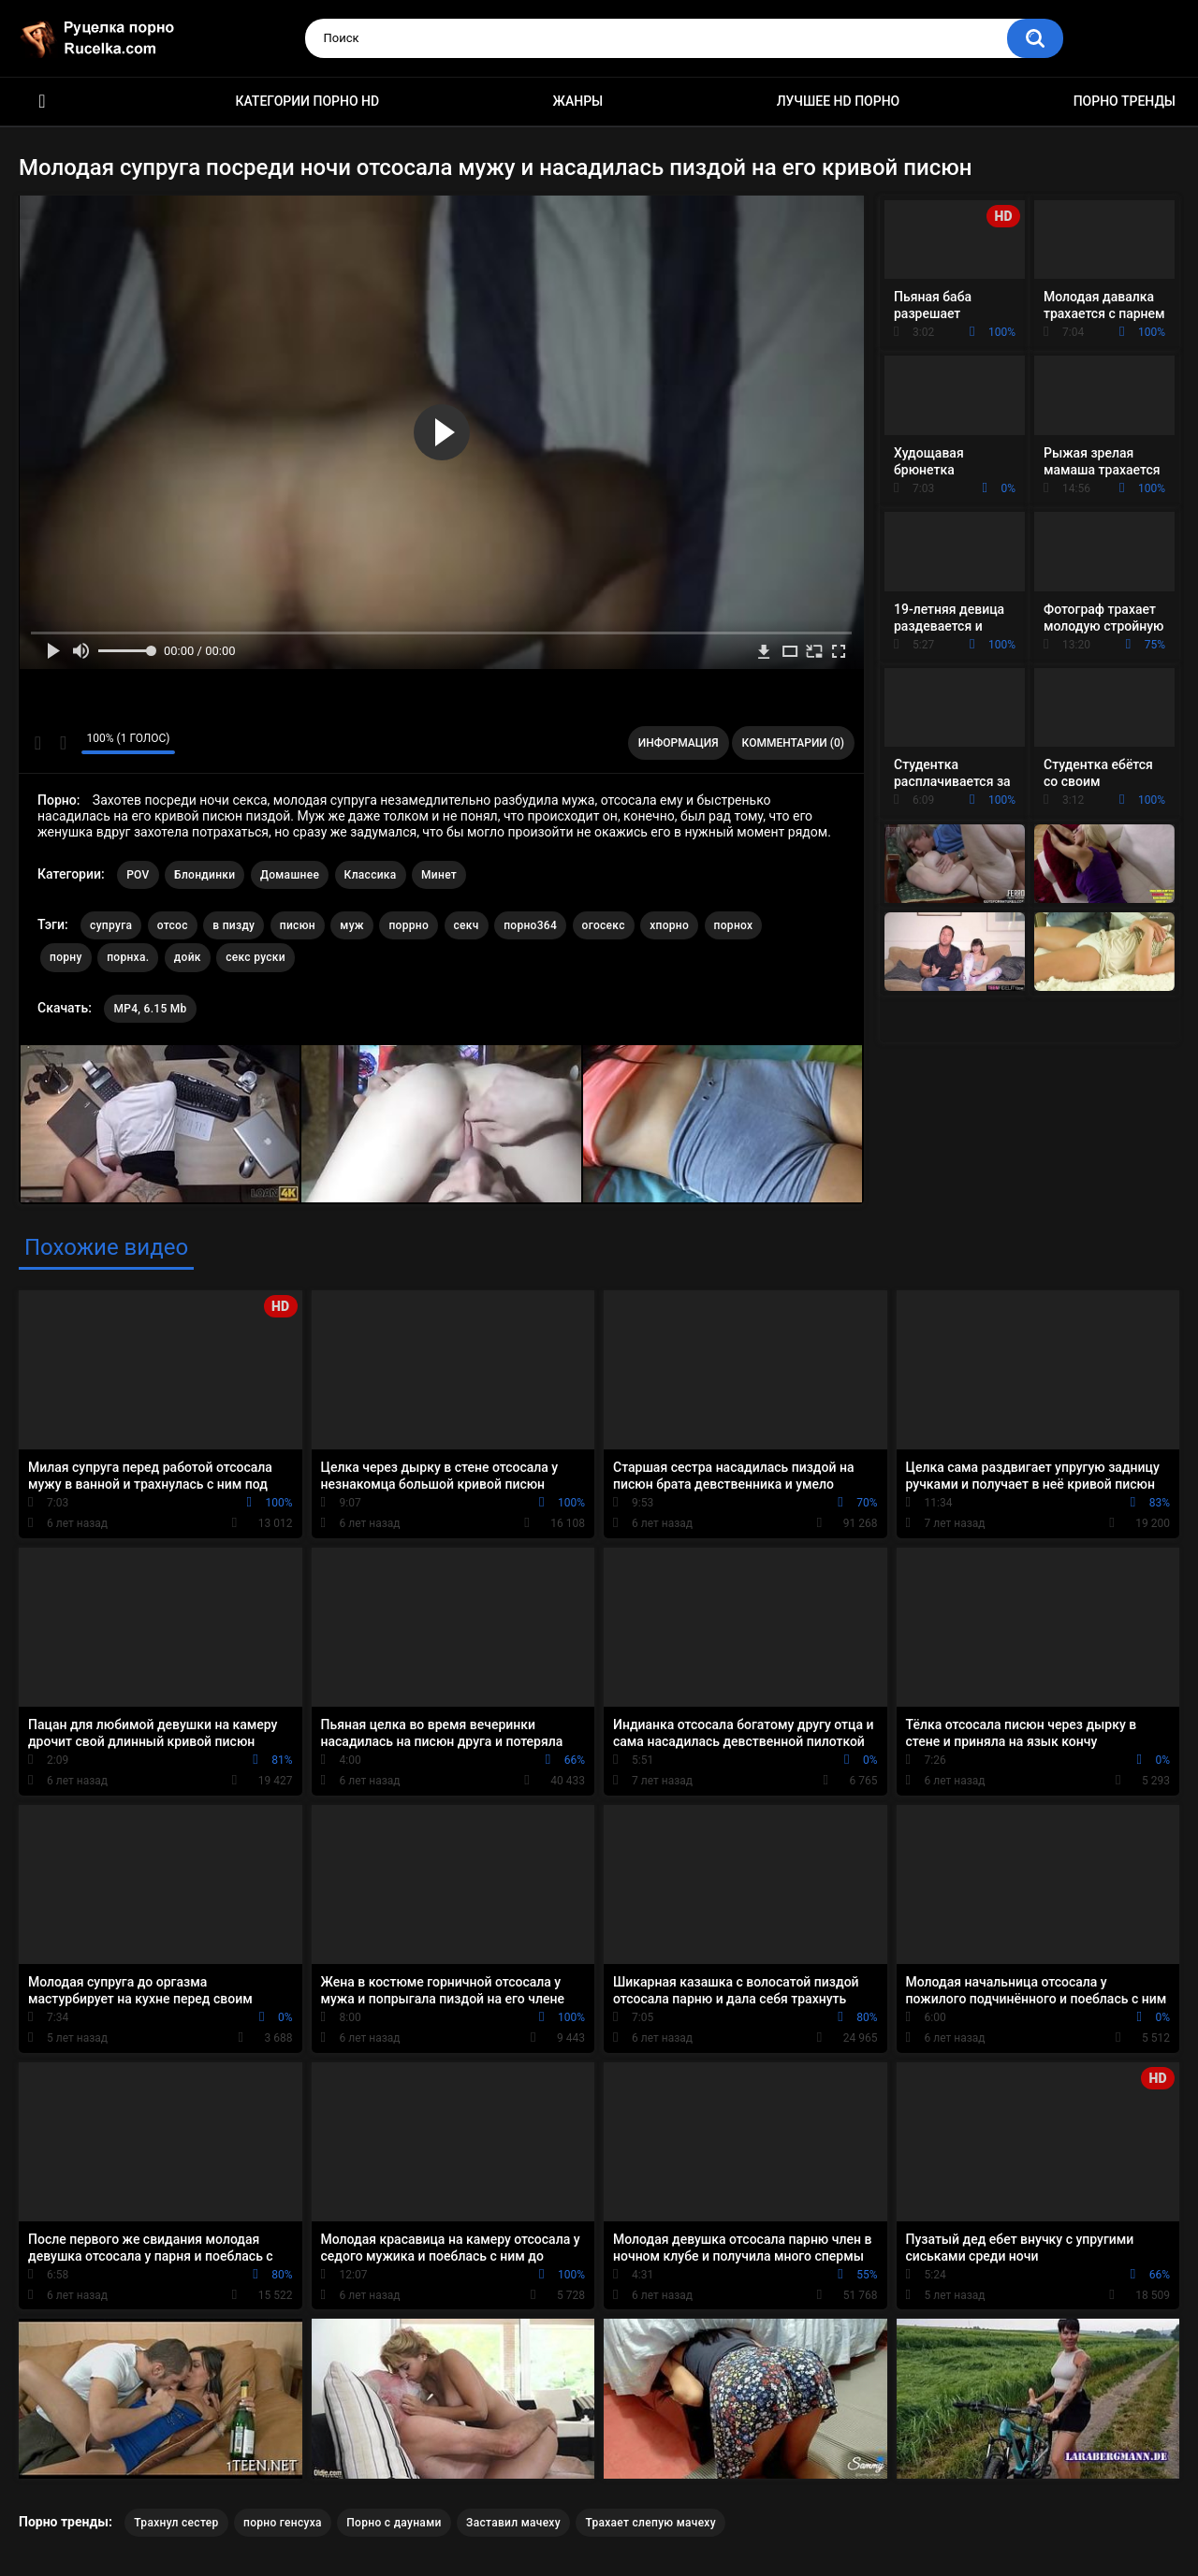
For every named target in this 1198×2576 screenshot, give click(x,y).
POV (137, 874)
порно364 (530, 925)
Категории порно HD (307, 101)
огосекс (603, 925)
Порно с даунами (393, 2522)
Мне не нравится (62, 743)
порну (66, 957)
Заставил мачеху (513, 2522)
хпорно (669, 925)
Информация (678, 743)
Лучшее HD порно (838, 101)
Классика (370, 874)
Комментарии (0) (793, 743)
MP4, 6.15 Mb (149, 1008)
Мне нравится (38, 743)
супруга (111, 925)
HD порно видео (42, 101)
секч (466, 925)
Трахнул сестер (176, 2522)
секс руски (255, 957)
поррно (408, 925)
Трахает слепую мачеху (650, 2522)
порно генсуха (282, 2522)
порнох (733, 925)
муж (352, 925)
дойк (187, 957)
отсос (172, 925)
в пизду (233, 925)
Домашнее (289, 874)
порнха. (128, 957)
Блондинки (204, 874)
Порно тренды (1125, 101)
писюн (297, 925)
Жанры (578, 101)
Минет (439, 874)
